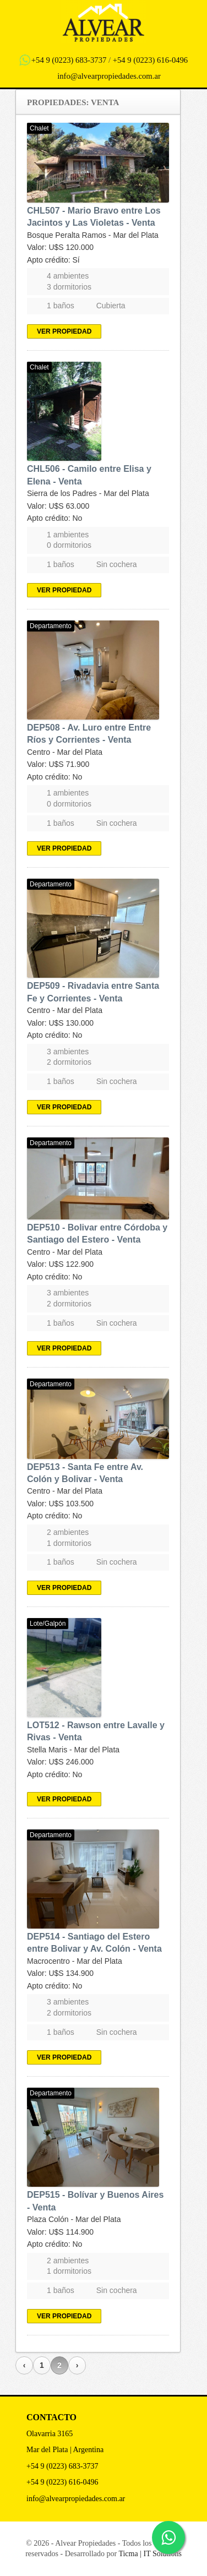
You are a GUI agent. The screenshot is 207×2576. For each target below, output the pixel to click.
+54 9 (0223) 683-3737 (69, 60)
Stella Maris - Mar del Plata (73, 1749)
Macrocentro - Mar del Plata (74, 1961)
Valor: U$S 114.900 (60, 2232)
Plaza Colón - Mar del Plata (74, 2219)
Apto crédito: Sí (53, 259)
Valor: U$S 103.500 (60, 1503)
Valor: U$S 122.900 (60, 1264)
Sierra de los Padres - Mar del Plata (88, 493)
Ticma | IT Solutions (149, 2554)
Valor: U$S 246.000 (60, 1761)
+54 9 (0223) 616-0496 (150, 60)
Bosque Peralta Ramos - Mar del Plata (93, 235)
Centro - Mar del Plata (64, 752)
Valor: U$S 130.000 (60, 1023)
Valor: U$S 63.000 (58, 506)
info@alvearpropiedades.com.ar (109, 76)
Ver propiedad (64, 331)
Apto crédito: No (54, 518)
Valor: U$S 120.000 (60, 247)
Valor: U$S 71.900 (58, 764)
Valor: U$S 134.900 (60, 1973)
